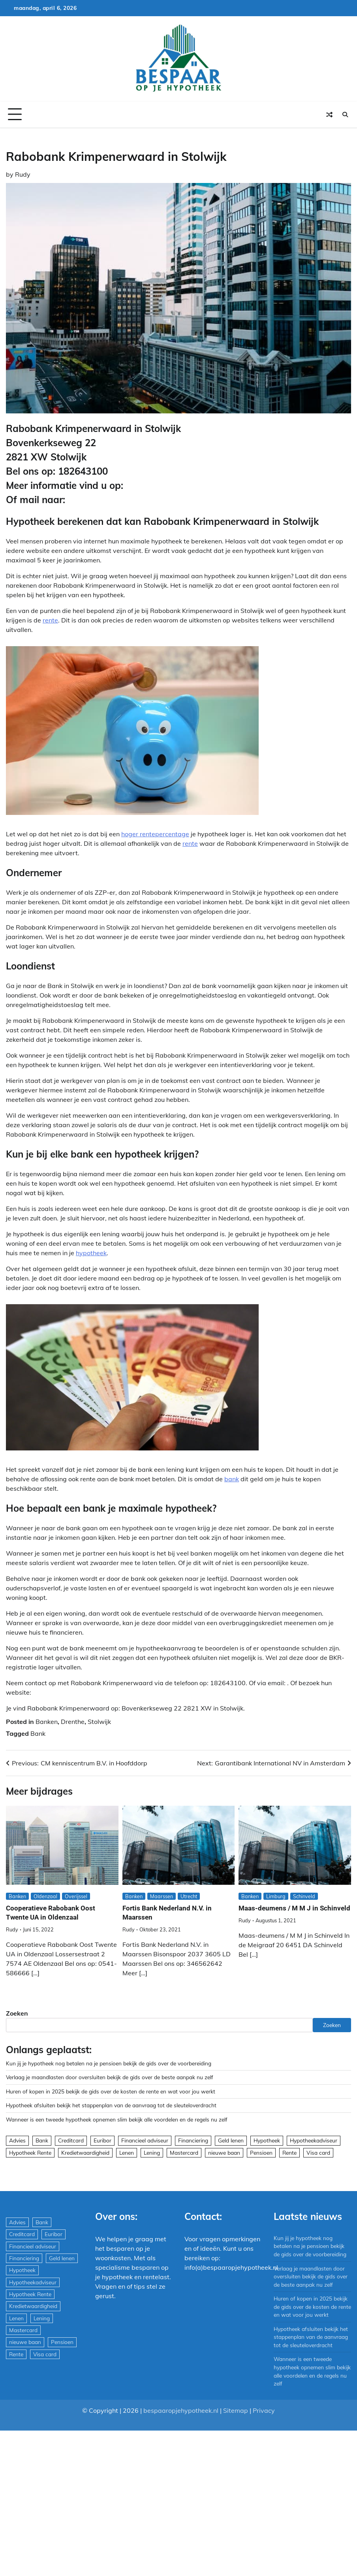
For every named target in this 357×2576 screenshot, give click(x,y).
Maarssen (161, 1896)
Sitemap (235, 2410)
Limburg (276, 1896)
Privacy (264, 2410)
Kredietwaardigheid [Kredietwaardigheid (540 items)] (85, 2152)
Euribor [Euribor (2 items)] (102, 2140)
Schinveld (304, 1896)
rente (50, 620)
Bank (37, 1733)
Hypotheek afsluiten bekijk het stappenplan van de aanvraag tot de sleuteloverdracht (111, 2105)
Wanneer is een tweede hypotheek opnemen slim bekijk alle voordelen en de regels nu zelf (117, 2119)
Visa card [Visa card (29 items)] (318, 2152)
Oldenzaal (46, 1896)
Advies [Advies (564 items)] (17, 2140)
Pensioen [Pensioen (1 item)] (261, 2152)
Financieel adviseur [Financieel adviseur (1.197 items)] (144, 2140)
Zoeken (17, 2013)
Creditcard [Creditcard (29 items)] (71, 2140)
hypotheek (91, 1253)
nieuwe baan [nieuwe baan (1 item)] (224, 2152)
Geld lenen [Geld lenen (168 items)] (231, 2140)
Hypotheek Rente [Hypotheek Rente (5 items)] (30, 2152)
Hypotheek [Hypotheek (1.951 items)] (267, 2140)
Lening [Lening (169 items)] (152, 2152)
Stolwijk (99, 1722)
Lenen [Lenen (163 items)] (126, 2152)
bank (231, 1479)
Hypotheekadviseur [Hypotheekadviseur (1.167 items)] (313, 2140)
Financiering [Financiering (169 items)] (193, 2140)
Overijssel (77, 1896)
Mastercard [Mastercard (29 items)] (184, 2152)
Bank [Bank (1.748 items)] (42, 2140)
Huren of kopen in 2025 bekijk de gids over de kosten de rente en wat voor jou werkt (111, 2091)
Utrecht (189, 1896)
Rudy (22, 174)
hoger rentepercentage (155, 834)
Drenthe (73, 1722)
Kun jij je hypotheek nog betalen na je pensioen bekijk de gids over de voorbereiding (109, 2063)
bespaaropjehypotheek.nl (180, 2410)
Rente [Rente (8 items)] (289, 2152)
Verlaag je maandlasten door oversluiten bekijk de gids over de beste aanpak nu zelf (110, 2077)
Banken (47, 1722)
